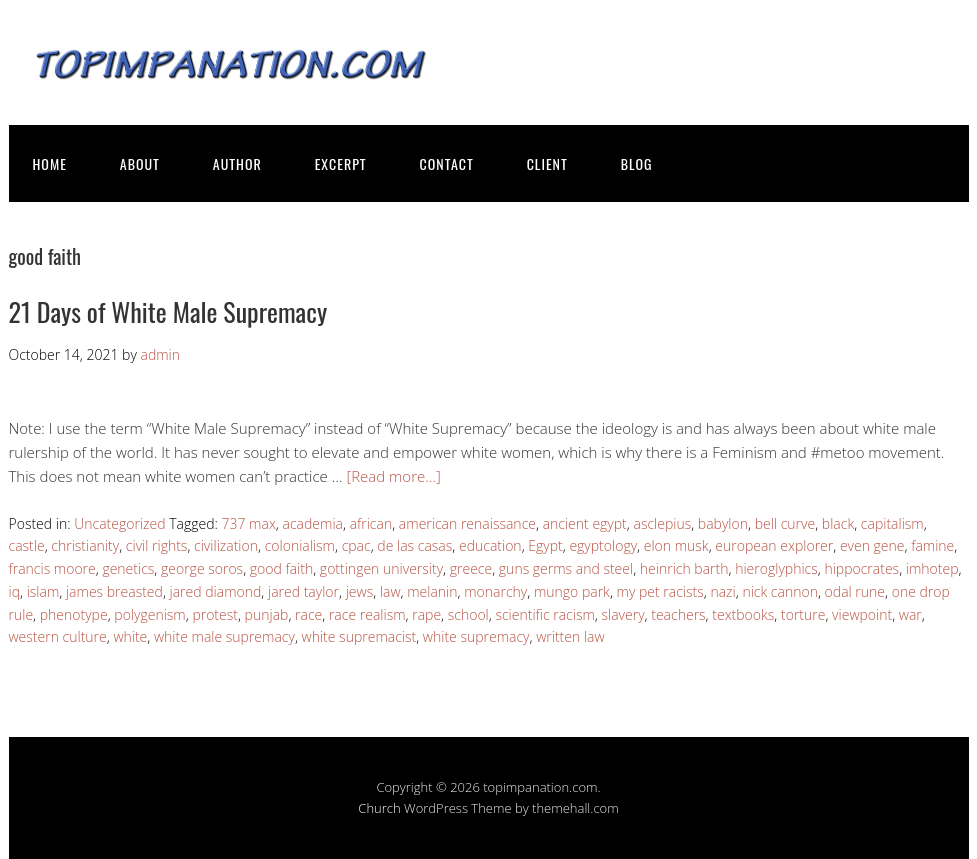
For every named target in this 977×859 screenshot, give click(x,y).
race (308, 614)
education (490, 545)
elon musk (676, 545)
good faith (281, 568)
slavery (622, 614)
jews (360, 591)
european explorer (774, 545)
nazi (722, 591)
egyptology (603, 545)
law (390, 591)
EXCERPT (341, 163)
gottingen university (381, 568)
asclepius (662, 523)
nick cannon (780, 591)
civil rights (157, 545)
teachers (678, 614)
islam (43, 591)
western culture (58, 636)
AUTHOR (237, 163)
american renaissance (467, 523)
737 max (248, 523)
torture (803, 614)
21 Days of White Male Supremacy (168, 311)
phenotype (74, 614)
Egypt (545, 545)
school (468, 614)
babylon (723, 523)
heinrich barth (684, 568)
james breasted (114, 591)
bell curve (785, 523)
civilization (226, 545)
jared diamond (216, 591)
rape (426, 614)
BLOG (637, 163)
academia (313, 523)
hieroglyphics (776, 568)
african (371, 523)
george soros (202, 568)
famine (932, 545)
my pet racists (660, 591)
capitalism (892, 523)
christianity (85, 545)
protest (215, 614)
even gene (872, 545)
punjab (267, 614)
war (910, 614)
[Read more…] (393, 476)
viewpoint (862, 614)
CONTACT (447, 163)
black (838, 523)
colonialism (300, 545)
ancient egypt (585, 523)
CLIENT (547, 163)
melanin (432, 591)
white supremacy (476, 636)
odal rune (855, 591)
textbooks (743, 614)
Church (379, 808)
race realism (367, 614)
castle (27, 545)
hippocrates (861, 568)
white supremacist (359, 636)
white (130, 636)
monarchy (495, 591)
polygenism (149, 614)
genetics (128, 568)
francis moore (52, 568)
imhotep (932, 568)
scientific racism (544, 614)
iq (15, 591)
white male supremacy (224, 636)
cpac (356, 545)
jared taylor (303, 591)
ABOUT (140, 163)
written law (570, 636)
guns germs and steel (566, 568)
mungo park (572, 591)
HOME (50, 163)
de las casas (414, 545)
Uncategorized (119, 523)
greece (471, 568)
